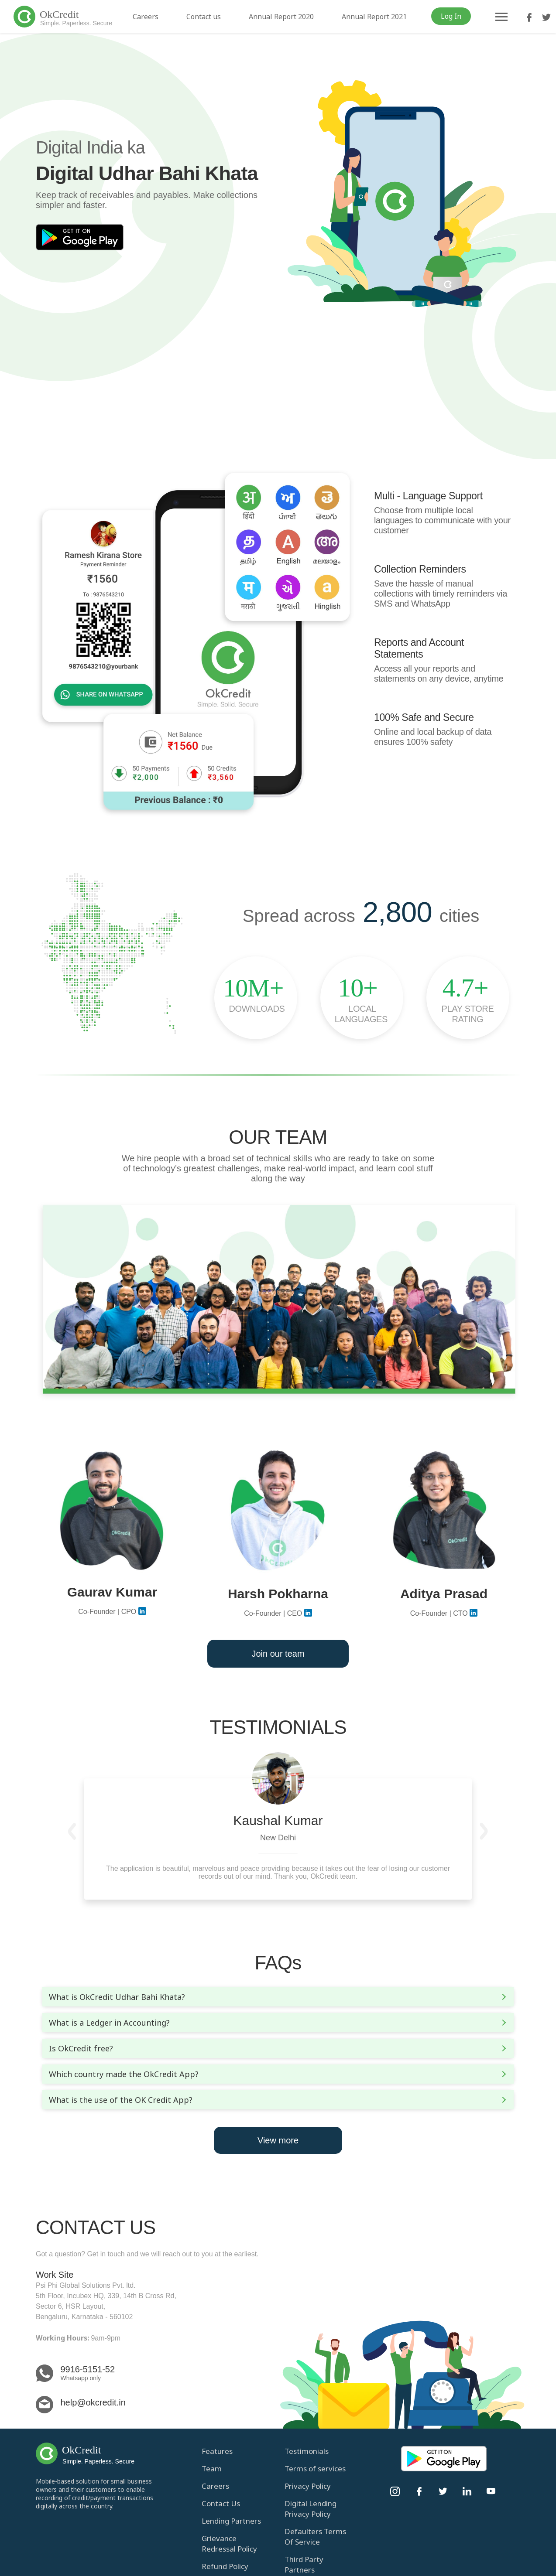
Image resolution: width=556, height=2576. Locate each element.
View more (278, 2140)
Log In (451, 16)
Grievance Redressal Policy (229, 2543)
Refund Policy (225, 2566)
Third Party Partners (304, 2564)
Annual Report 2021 (374, 16)
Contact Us (221, 2503)
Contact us (203, 16)
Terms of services (315, 2468)
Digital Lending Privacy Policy (310, 2508)
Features (217, 2451)
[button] (72, 1831)
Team (212, 2468)
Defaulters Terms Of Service (315, 2536)
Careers (145, 16)
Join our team (277, 1653)
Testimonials (307, 2451)
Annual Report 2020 (281, 16)
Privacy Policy (308, 2486)
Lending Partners (231, 2521)
